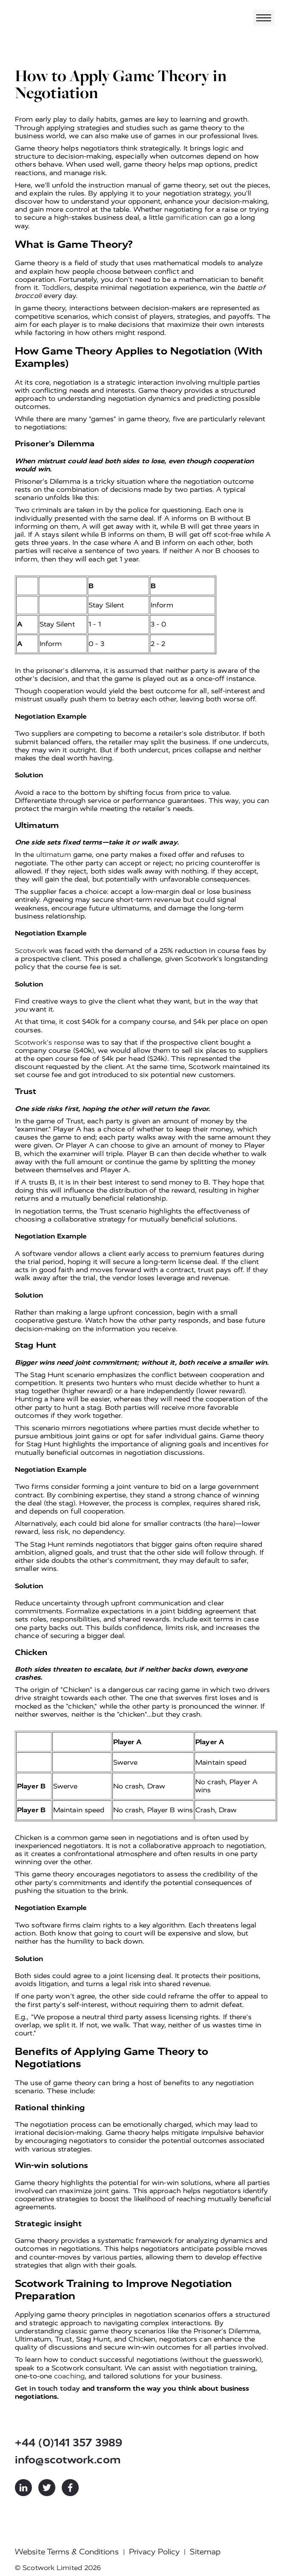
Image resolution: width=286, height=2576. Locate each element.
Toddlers (56, 287)
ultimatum (53, 854)
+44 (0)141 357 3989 (68, 2443)
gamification (186, 217)
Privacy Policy (154, 2552)
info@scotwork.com (68, 2460)
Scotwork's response (49, 1042)
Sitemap (205, 2552)
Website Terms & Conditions (67, 2552)
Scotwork (31, 951)
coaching (69, 2376)
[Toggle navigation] (264, 18)
